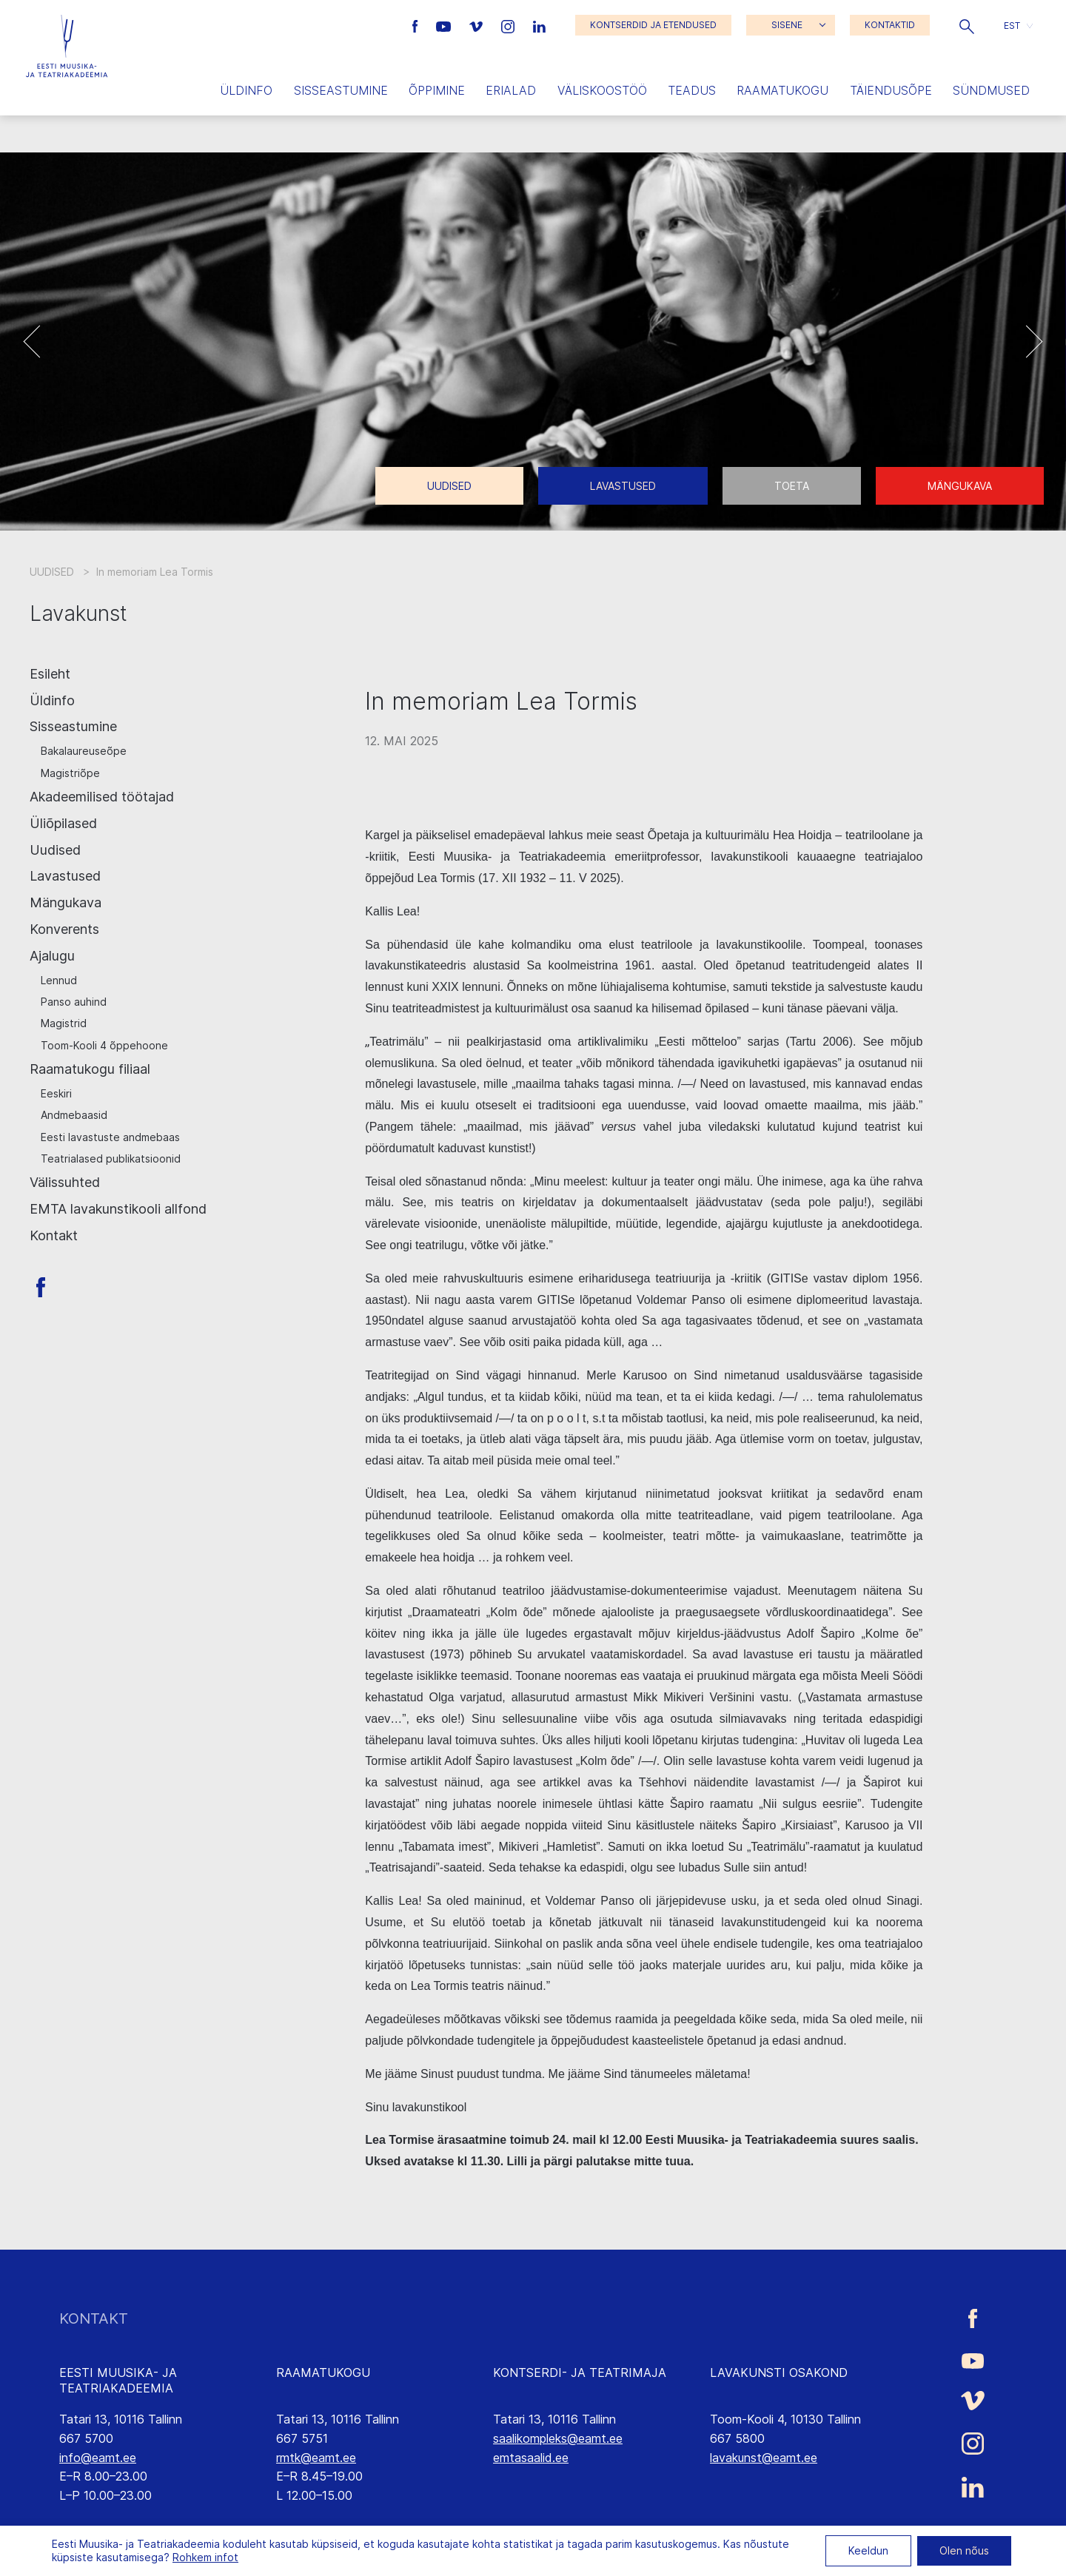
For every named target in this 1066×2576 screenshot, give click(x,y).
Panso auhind (74, 1001)
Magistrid (64, 1023)
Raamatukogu (782, 90)
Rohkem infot (205, 2557)
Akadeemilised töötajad (102, 796)
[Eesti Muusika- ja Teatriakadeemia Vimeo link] (477, 25)
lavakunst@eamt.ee (763, 2457)
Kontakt (54, 1235)
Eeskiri (56, 1093)
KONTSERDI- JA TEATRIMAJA (579, 2372)
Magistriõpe (70, 773)
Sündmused (991, 90)
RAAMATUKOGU (323, 2372)
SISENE (786, 24)
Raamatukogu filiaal (90, 1069)
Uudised (449, 486)
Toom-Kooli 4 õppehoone (104, 1045)
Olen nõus (964, 2550)
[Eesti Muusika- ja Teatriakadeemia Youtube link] (445, 25)
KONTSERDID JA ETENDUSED (653, 24)
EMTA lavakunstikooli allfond (118, 1209)
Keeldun (868, 2550)
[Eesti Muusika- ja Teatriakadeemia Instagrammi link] (509, 25)
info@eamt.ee (97, 2457)
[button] (966, 25)
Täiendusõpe (891, 90)
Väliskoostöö (602, 90)
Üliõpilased (63, 823)
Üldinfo (246, 90)
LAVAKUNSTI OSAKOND (779, 2372)
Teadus (692, 90)
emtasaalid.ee (531, 2457)
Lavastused (623, 486)
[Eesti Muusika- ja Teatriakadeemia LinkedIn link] (539, 25)
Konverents (64, 929)
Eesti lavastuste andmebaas (110, 1137)
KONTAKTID (890, 24)
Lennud (59, 980)
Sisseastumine (341, 90)
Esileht (50, 674)
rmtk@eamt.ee (316, 2457)
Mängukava (960, 486)
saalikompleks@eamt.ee (558, 2438)
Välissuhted (65, 1182)
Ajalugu (52, 956)
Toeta (791, 486)
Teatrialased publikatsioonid (111, 1158)
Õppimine (437, 90)
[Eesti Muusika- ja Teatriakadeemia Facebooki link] (417, 25)
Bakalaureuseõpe (84, 750)
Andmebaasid (74, 1115)
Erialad (511, 90)
